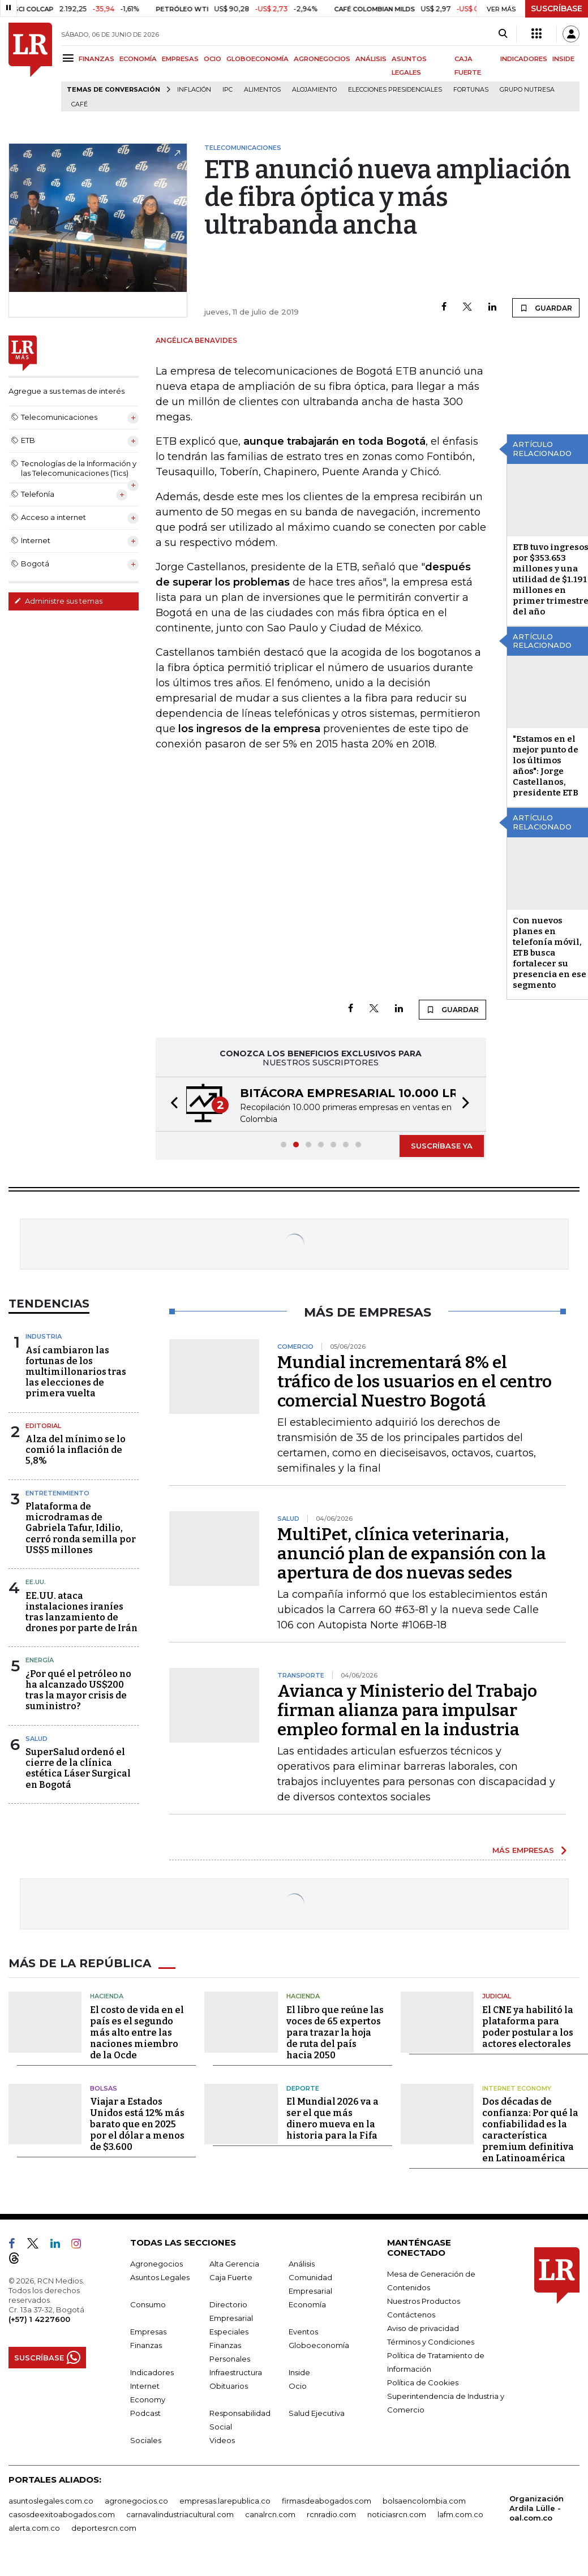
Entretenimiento (57, 1493)
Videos (222, 2440)
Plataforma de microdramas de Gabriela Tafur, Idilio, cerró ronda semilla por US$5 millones (80, 1528)
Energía (39, 1660)
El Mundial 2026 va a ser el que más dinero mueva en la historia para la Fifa (332, 2118)
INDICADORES (523, 59)
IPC (227, 89)
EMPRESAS (180, 59)
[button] (171, 1104)
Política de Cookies (422, 2382)
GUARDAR (546, 307)
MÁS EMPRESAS (523, 1850)
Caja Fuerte (230, 2277)
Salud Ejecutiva (317, 2413)
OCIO (212, 59)
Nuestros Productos (423, 2301)
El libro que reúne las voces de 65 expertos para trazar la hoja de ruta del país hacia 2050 (335, 2033)
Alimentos (262, 89)
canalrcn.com (270, 2514)
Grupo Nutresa (527, 89)
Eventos (303, 2331)
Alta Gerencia (234, 2263)
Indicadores (152, 2372)
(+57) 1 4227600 (39, 2319)
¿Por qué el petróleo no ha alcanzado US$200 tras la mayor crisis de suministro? (78, 1690)
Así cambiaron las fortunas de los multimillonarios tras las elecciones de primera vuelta (75, 1372)
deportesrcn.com (103, 2527)
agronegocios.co (136, 2500)
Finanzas (146, 2345)
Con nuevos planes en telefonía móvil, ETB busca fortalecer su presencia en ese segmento (549, 952)
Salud (36, 1739)
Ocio (298, 2385)
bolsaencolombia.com (424, 2500)
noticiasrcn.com (396, 2514)
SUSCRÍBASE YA (442, 1145)
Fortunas (470, 89)
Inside (299, 2372)
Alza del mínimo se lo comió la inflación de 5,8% (75, 1450)
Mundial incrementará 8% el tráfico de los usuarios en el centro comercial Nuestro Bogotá (414, 1381)
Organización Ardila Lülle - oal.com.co (536, 2508)
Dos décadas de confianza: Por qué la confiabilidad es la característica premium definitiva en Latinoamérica (530, 2130)
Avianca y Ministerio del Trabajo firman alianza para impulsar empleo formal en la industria (407, 1710)
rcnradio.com (331, 2514)
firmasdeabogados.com (326, 2500)
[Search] (502, 34)
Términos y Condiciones (430, 2341)
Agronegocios (156, 2263)
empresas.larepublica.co (225, 2500)
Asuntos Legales (160, 2277)
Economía (307, 2304)
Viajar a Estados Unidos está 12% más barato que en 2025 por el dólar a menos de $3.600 (137, 2124)
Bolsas (103, 2088)
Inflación (194, 89)
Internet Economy (516, 2088)
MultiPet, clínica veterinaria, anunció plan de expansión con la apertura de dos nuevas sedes (411, 1553)
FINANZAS (96, 59)
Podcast (145, 2413)
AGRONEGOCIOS (322, 59)
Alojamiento (314, 89)
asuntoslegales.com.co (50, 2500)
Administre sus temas (58, 600)
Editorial (43, 1426)
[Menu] (70, 58)
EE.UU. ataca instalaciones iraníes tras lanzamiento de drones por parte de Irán (81, 1612)
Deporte (302, 2088)
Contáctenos (411, 2314)
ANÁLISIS (371, 59)
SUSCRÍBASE (556, 8)
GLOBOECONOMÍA (257, 59)
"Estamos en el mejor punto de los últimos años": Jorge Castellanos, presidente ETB (545, 766)
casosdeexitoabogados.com (61, 2514)
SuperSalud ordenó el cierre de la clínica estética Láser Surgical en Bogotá (78, 1768)
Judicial (496, 1996)
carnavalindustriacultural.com (180, 2514)
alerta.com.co (34, 2527)
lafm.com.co (460, 2514)
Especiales (228, 2331)
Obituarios (228, 2385)
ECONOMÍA (138, 59)
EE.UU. (35, 1582)
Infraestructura (235, 2372)
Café (79, 104)
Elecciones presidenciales (395, 89)
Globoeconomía (319, 2345)
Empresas (148, 2331)
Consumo (148, 2304)
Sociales (145, 2440)
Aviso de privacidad (423, 2328)
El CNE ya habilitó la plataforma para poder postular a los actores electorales (527, 2027)
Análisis (302, 2263)
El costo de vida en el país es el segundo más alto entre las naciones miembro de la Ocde (137, 2033)
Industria (43, 1336)
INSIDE (563, 59)
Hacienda (106, 1996)
